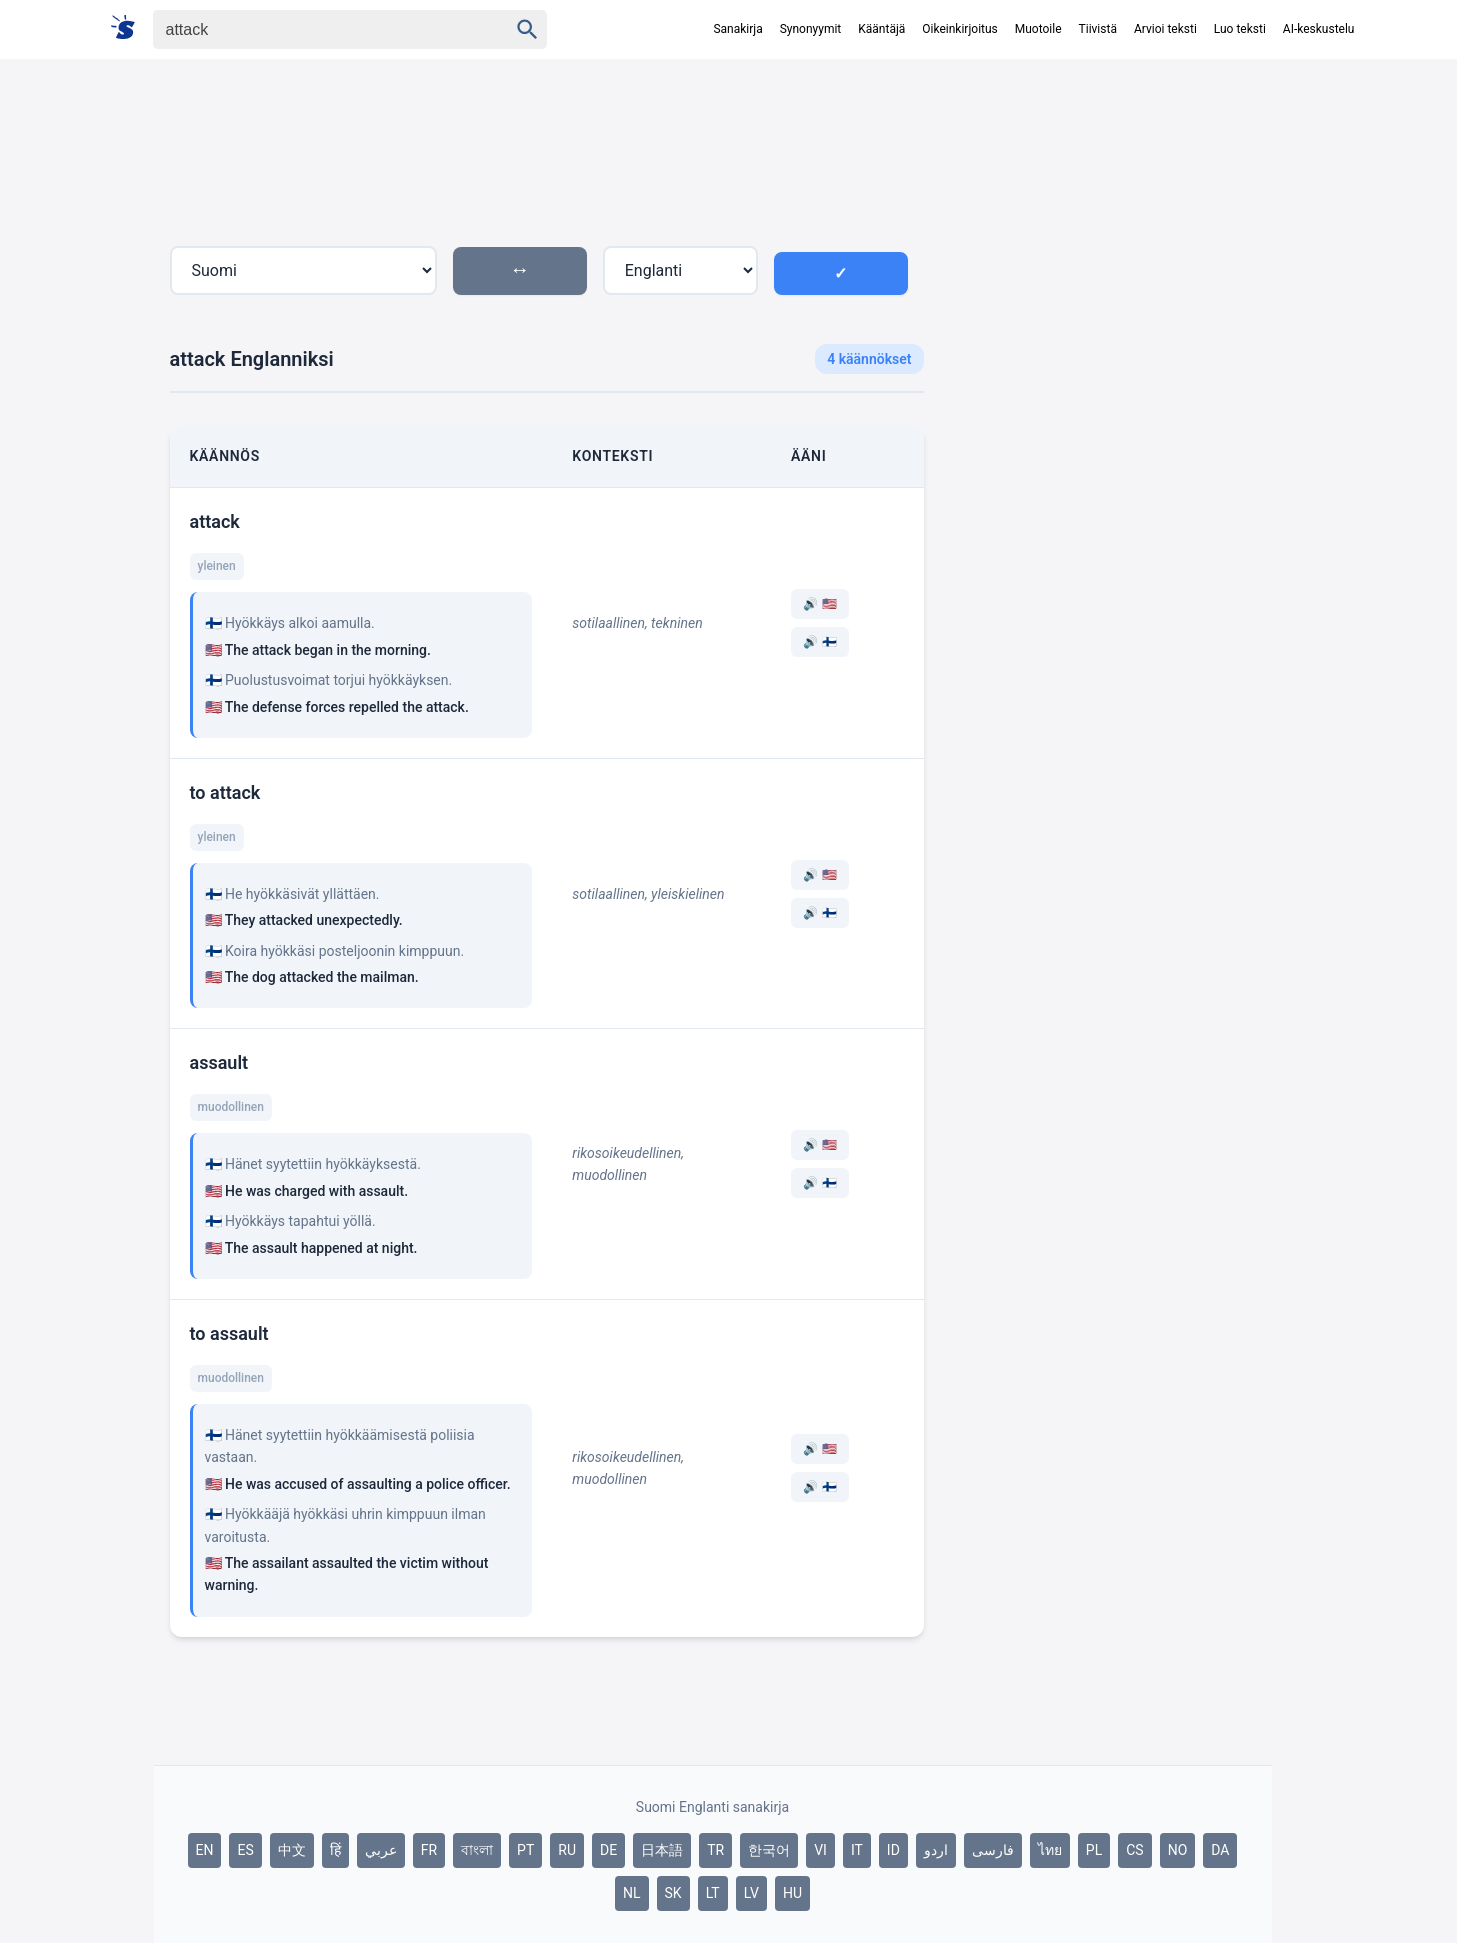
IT (857, 1850)
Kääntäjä (881, 29)
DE (608, 1850)
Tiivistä (1098, 29)
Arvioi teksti (1165, 29)
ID (893, 1850)
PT (525, 1850)
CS (1134, 1850)
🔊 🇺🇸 (820, 604)
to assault (229, 1333)
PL (1094, 1850)
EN (205, 1850)
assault (219, 1062)
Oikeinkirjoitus (959, 29)
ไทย (1050, 1850)
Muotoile (1038, 29)
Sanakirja (737, 29)
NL (632, 1893)
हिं (335, 1850)
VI (820, 1850)
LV (751, 1893)
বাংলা (477, 1850)
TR (715, 1850)
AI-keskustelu (1319, 29)
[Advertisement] (1106, 424)
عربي (381, 1850)
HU (792, 1893)
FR (429, 1850)
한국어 (769, 1850)
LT (713, 1893)
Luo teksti (1240, 29)
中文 (292, 1850)
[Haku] (313, 29)
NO (1178, 1850)
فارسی (993, 1850)
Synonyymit (811, 29)
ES (245, 1850)
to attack (225, 792)
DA (1220, 1850)
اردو (936, 1850)
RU (567, 1850)
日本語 (662, 1850)
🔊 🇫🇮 (820, 642)
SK (673, 1893)
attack (215, 521)
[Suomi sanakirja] (129, 28)
